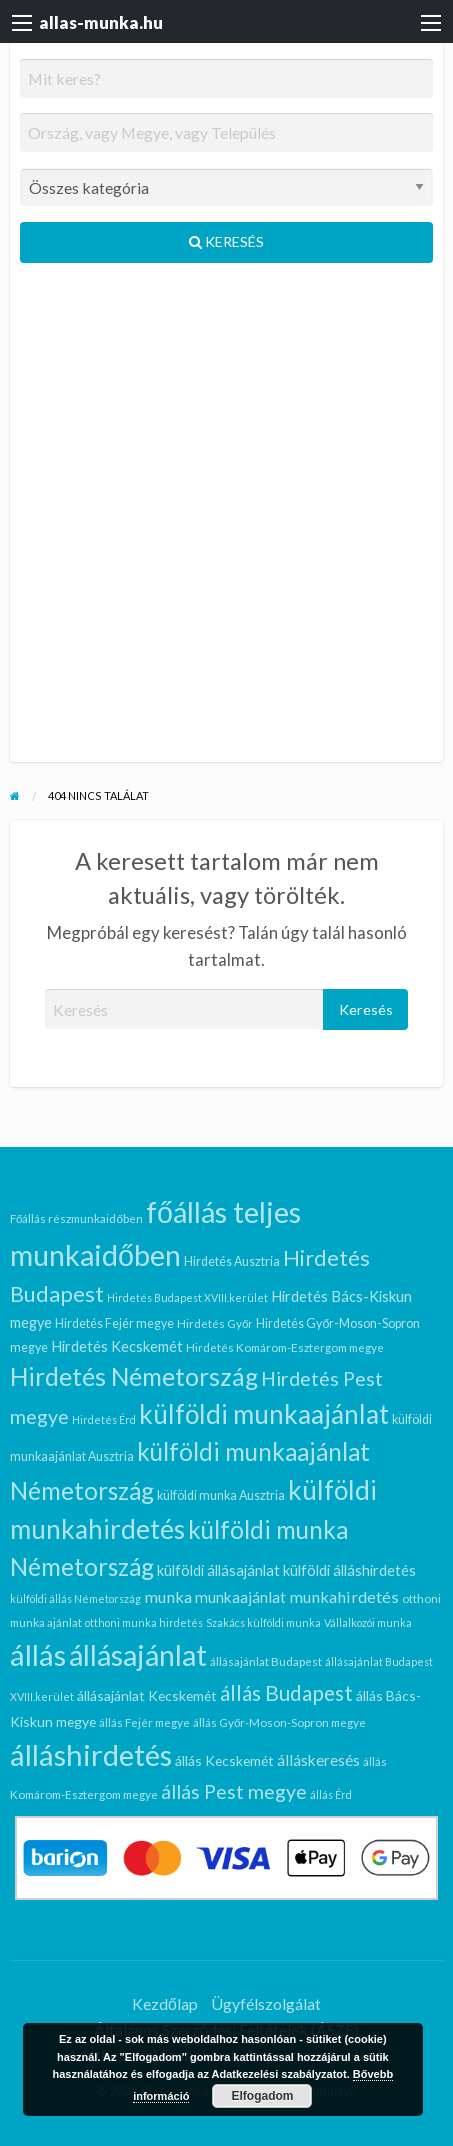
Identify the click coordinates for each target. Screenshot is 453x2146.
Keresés (226, 241)
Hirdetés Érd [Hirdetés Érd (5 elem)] (104, 1419)
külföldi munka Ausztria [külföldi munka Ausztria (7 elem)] (221, 1495)
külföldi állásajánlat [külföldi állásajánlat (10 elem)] (218, 1570)
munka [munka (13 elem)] (168, 1596)
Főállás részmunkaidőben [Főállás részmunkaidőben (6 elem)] (76, 1218)
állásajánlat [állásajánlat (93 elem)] (138, 1655)
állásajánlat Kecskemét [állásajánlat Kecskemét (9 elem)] (147, 1695)
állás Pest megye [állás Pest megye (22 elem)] (234, 1791)
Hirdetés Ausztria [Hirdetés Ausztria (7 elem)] (232, 1261)
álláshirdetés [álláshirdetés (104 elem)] (91, 1754)
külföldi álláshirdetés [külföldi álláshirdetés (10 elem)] (349, 1570)
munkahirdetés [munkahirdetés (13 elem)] (344, 1596)
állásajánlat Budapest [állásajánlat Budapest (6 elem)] (266, 1661)
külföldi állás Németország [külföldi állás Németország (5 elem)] (75, 1598)
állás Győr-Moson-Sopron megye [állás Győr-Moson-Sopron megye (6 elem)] (280, 1722)
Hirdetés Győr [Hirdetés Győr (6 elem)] (215, 1323)
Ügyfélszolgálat (266, 2003)
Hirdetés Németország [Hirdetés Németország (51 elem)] (134, 1376)
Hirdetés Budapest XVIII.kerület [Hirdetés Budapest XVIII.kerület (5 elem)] (187, 1297)
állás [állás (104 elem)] (38, 1654)
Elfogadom (262, 2096)
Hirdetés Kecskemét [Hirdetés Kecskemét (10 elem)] (117, 1346)
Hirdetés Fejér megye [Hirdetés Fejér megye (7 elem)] (114, 1323)
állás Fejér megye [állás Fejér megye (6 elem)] (144, 1722)
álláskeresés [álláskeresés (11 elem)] (318, 1760)
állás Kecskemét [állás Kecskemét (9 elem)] (224, 1760)
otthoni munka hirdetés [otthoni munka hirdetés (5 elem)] (144, 1622)
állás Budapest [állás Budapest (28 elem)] (286, 1692)
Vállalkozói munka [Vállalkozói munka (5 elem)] (368, 1622)
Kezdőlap (165, 2003)
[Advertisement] (226, 520)
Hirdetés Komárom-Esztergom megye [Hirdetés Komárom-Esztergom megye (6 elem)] (285, 1347)
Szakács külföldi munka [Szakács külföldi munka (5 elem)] (263, 1622)
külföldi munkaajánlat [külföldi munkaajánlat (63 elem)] (264, 1414)
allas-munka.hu (101, 22)
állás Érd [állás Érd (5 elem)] (331, 1794)
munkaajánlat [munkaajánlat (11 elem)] (240, 1597)
